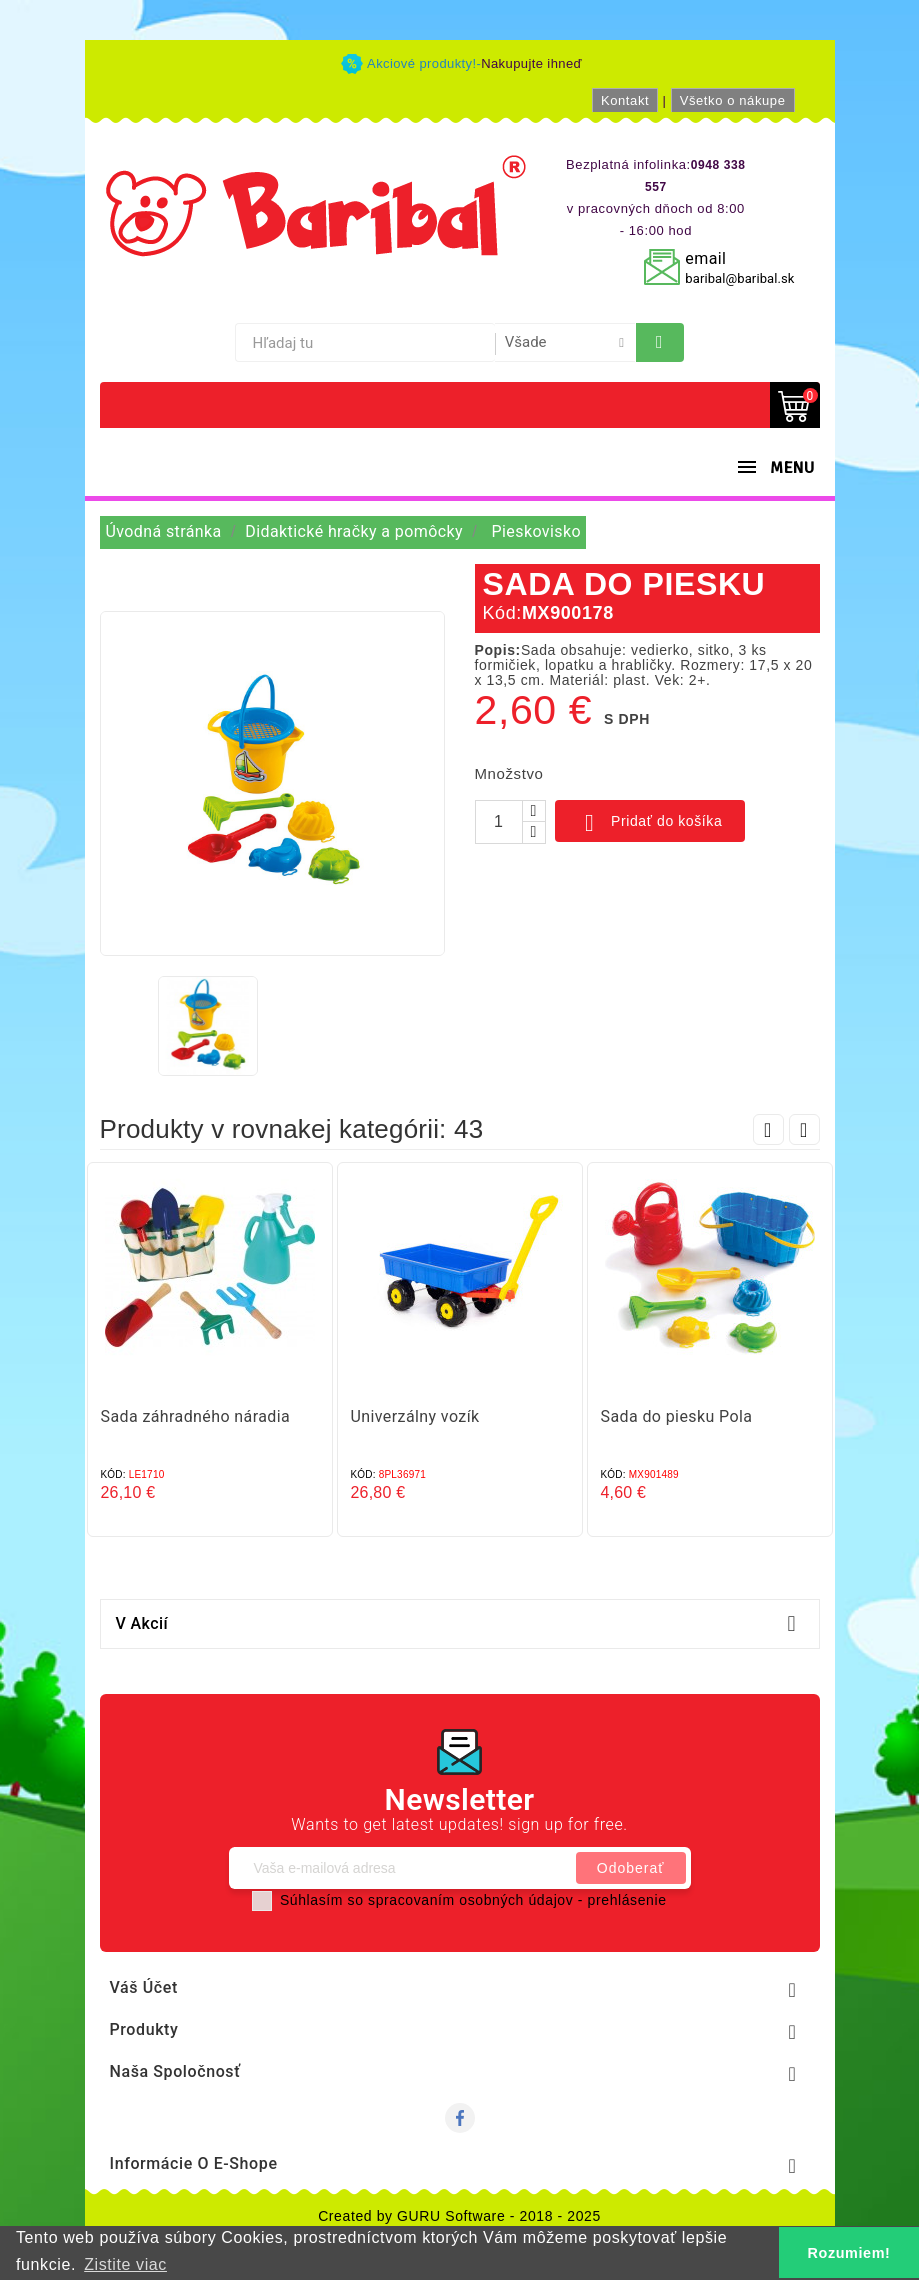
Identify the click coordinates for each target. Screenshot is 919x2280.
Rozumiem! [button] (849, 2253)
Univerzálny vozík (415, 1416)
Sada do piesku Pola (677, 1416)
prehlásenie (627, 1900)
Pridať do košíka (650, 823)
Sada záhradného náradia (196, 1416)
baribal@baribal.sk (739, 278)
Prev (768, 1129)
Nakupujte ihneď (531, 63)
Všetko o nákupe (733, 100)
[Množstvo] (499, 822)
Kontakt (625, 100)
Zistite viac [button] (125, 2264)
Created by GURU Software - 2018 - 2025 (459, 2216)
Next (804, 1129)
